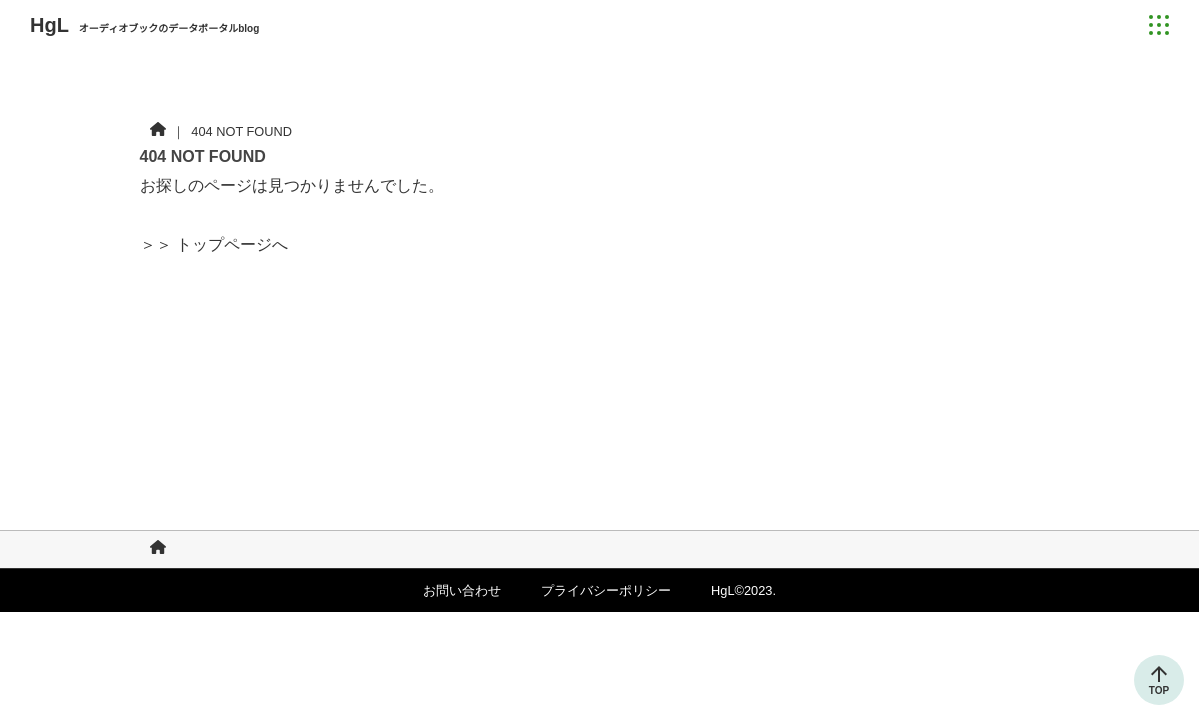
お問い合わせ (462, 590)
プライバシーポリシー (606, 590)
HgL (144, 25)
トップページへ (232, 244)
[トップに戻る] (1159, 674)
